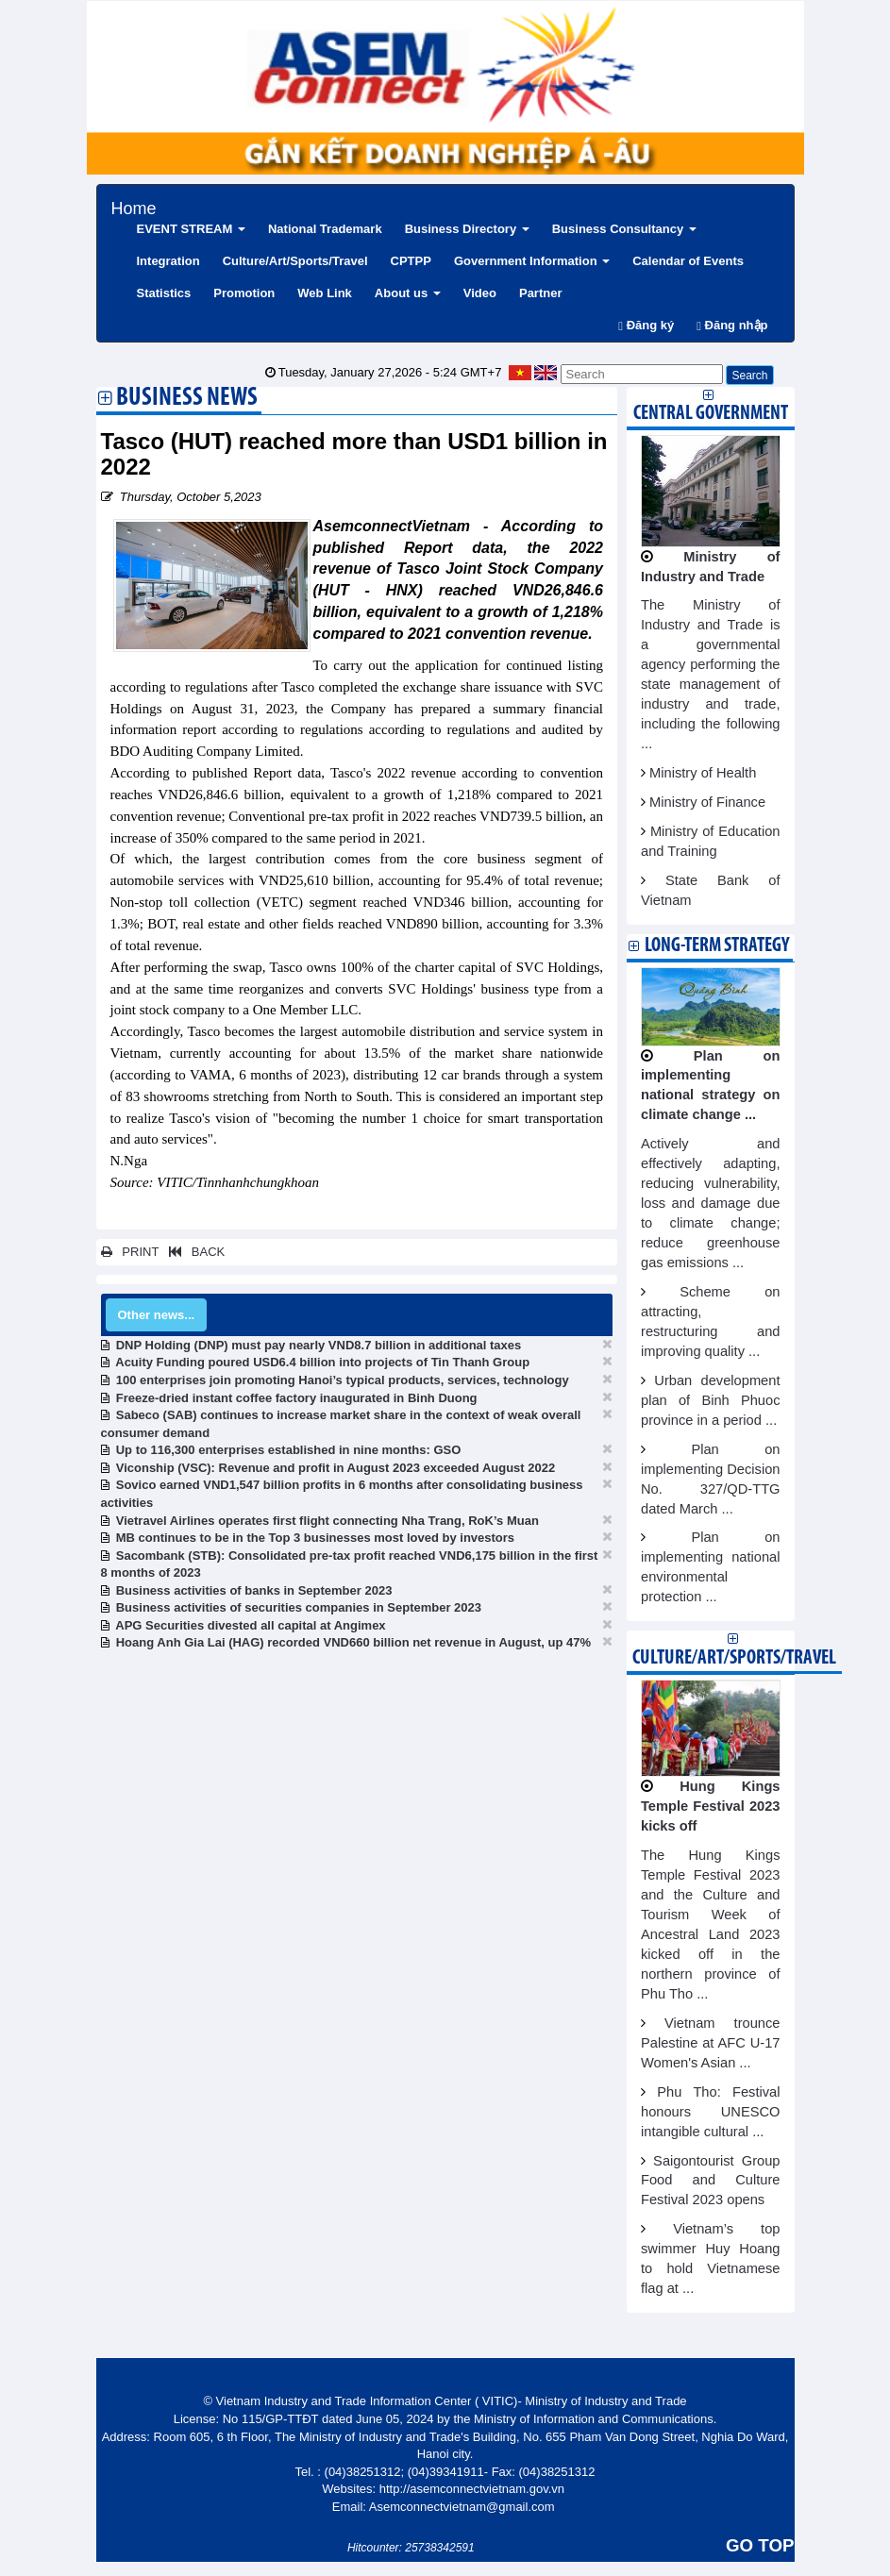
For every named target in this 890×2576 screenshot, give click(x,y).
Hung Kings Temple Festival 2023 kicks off (711, 1806)
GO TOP (760, 2545)
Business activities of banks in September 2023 (254, 1590)
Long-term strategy (717, 946)
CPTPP (411, 261)
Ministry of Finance (707, 802)
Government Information (532, 261)
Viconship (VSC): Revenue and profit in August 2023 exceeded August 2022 (335, 1468)
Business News (187, 399)
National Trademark (325, 229)
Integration (168, 261)
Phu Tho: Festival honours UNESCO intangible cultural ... (711, 2111)
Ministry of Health (702, 772)
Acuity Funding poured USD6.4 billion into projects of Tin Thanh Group (322, 1362)
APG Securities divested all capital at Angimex (250, 1625)
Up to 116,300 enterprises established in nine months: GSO (289, 1450)
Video (479, 293)
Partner (541, 293)
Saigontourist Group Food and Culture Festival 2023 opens (711, 2180)
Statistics (164, 293)
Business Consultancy (624, 229)
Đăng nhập (732, 325)
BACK (193, 1252)
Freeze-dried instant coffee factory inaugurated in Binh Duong (297, 1398)
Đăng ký (646, 325)
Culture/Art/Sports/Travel (295, 261)
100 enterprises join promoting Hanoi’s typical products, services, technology (342, 1380)
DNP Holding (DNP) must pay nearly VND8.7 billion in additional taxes (319, 1345)
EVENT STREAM (191, 229)
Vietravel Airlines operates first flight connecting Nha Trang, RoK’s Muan (327, 1521)
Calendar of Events (688, 261)
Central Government (710, 414)
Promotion (244, 293)
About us (408, 293)
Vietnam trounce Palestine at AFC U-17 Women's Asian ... (711, 2043)
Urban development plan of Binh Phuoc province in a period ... (711, 1400)
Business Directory (467, 229)
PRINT (130, 1252)
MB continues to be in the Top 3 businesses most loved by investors (315, 1538)
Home (134, 206)
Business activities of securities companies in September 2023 (298, 1607)
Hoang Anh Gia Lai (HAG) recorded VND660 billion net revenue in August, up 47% (353, 1642)
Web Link (324, 293)
